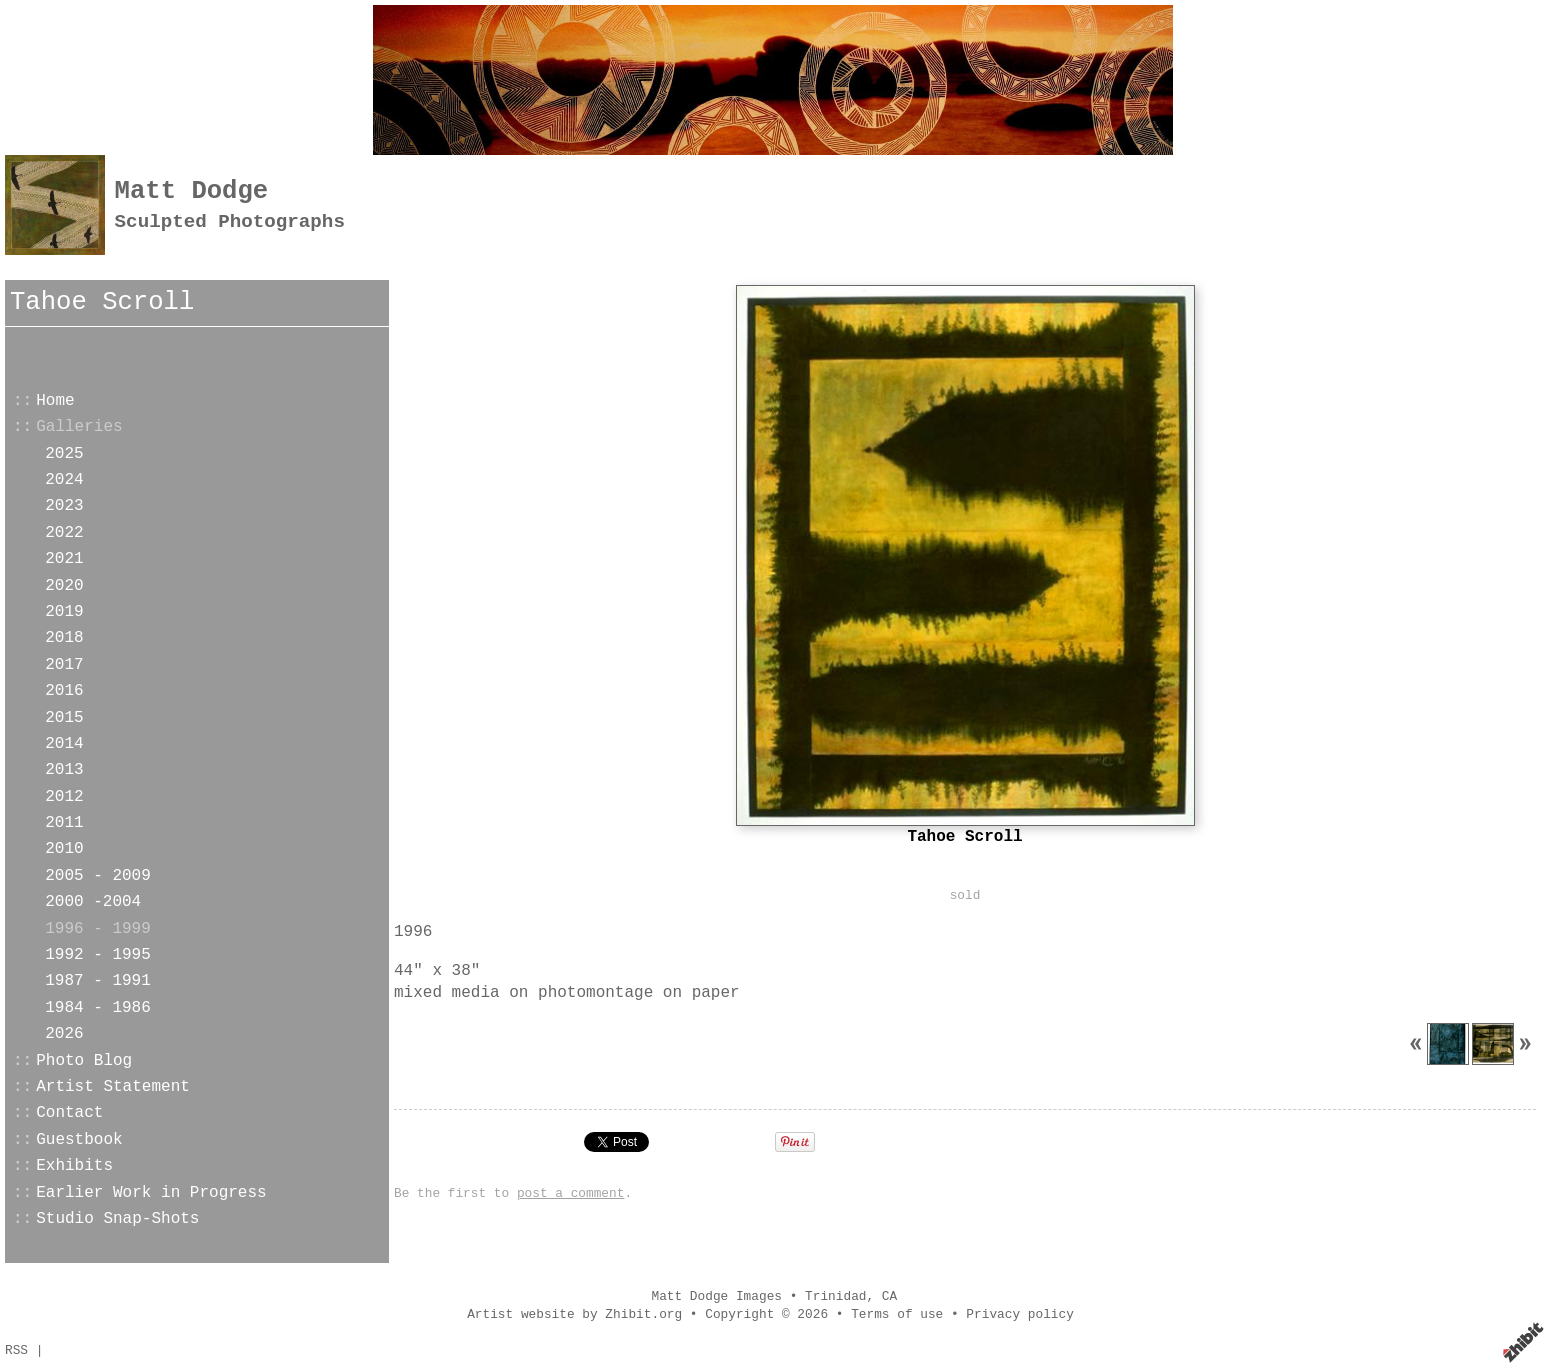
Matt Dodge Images (716, 1296)
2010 (64, 849)
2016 (64, 691)
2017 (64, 665)
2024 (64, 480)
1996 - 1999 (98, 929)
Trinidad (835, 1296)
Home (55, 401)
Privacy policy (1020, 1314)
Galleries (79, 427)
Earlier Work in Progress (151, 1193)
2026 (64, 1034)
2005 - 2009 (98, 876)
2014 (64, 744)
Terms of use (897, 1314)
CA (889, 1296)
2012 (64, 797)
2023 (64, 506)
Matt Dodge (192, 191)
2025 (64, 454)
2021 (64, 559)
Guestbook (79, 1140)
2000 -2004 (93, 902)
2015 (64, 718)
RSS (16, 1350)
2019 (64, 612)
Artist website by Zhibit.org (574, 1314)
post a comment (571, 1193)
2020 (64, 586)
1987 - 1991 (98, 981)
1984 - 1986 (98, 1008)
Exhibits (74, 1166)
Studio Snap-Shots (117, 1219)
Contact (69, 1113)
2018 (64, 638)
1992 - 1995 (98, 955)
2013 (64, 770)
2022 (64, 533)
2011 (64, 823)
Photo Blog (84, 1061)
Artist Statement (113, 1087)
